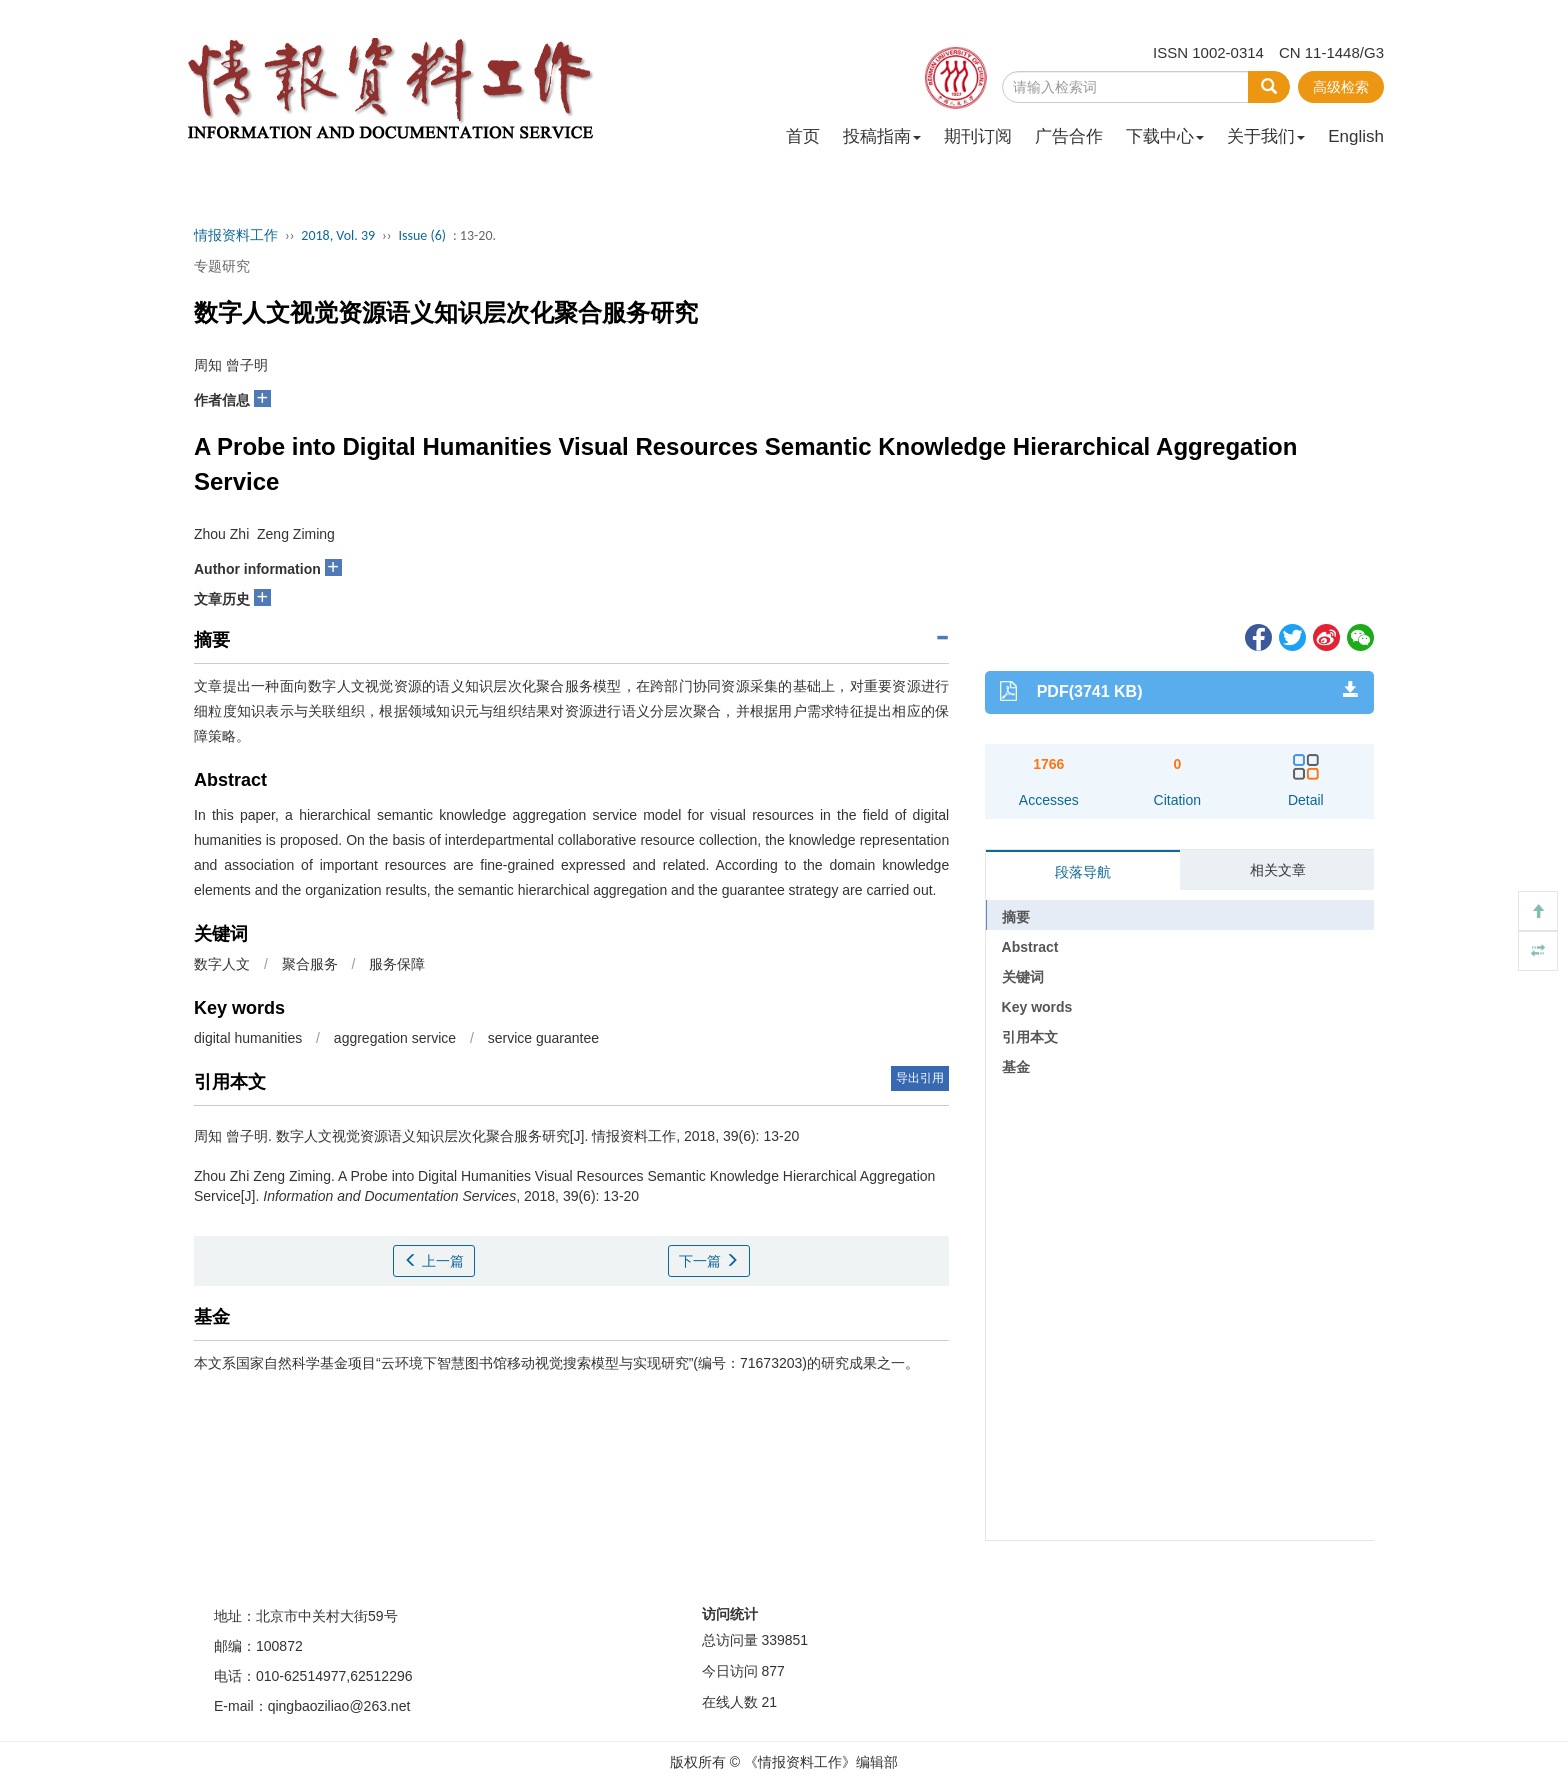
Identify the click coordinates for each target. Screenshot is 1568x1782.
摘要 (1016, 917)
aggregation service (395, 1038)
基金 (1016, 1067)
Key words (1037, 1007)
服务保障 (397, 964)
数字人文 (222, 964)
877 (772, 1671)
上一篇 (434, 1261)
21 (769, 1702)
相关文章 (1278, 870)
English (1356, 136)
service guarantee (543, 1038)
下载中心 (1165, 136)
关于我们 (1266, 136)
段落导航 (1083, 872)
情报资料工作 (236, 235)
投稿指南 (882, 136)
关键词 (1023, 977)
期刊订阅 (978, 136)
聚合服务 (310, 964)
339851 (784, 1640)
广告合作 (1069, 136)
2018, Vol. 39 (338, 235)
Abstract (1030, 947)
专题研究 (222, 266)
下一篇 (709, 1261)
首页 (803, 136)
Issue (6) (422, 235)
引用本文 (1030, 1037)
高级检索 (1341, 87)
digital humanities (248, 1038)
